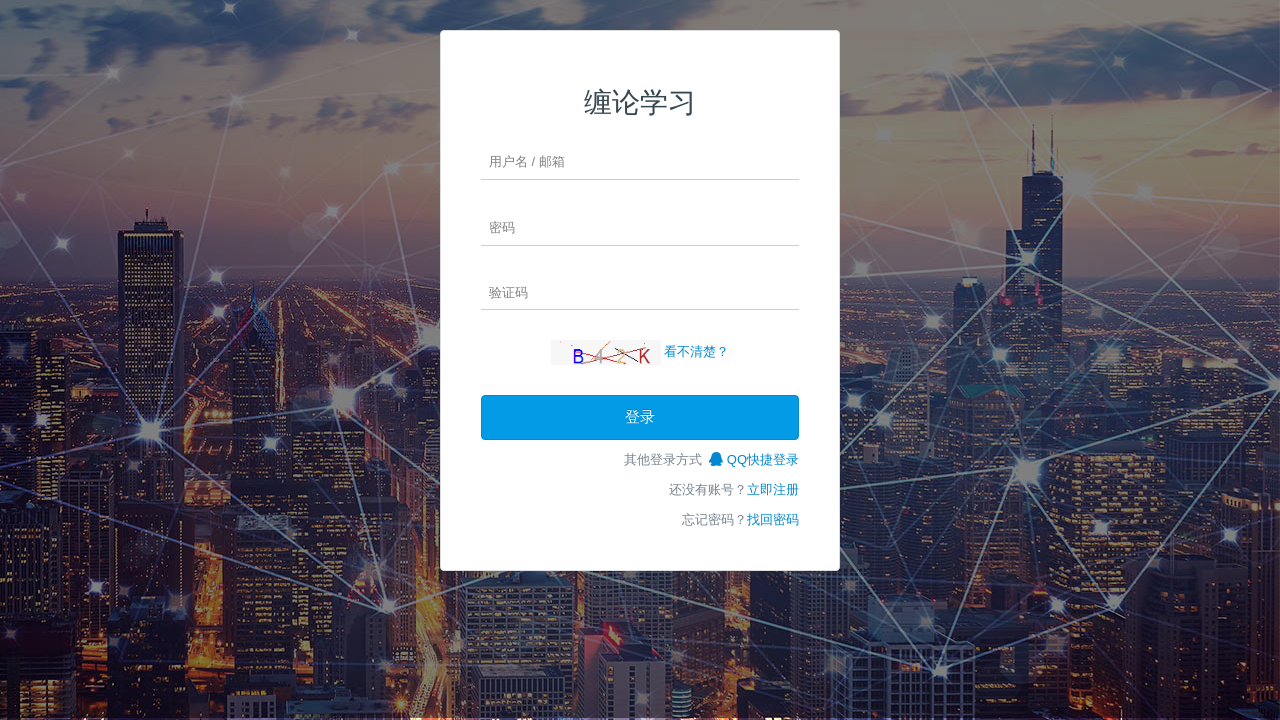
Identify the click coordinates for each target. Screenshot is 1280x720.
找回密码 (773, 519)
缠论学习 (640, 102)
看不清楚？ (696, 351)
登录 (640, 416)
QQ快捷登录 (754, 459)
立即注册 (773, 489)
